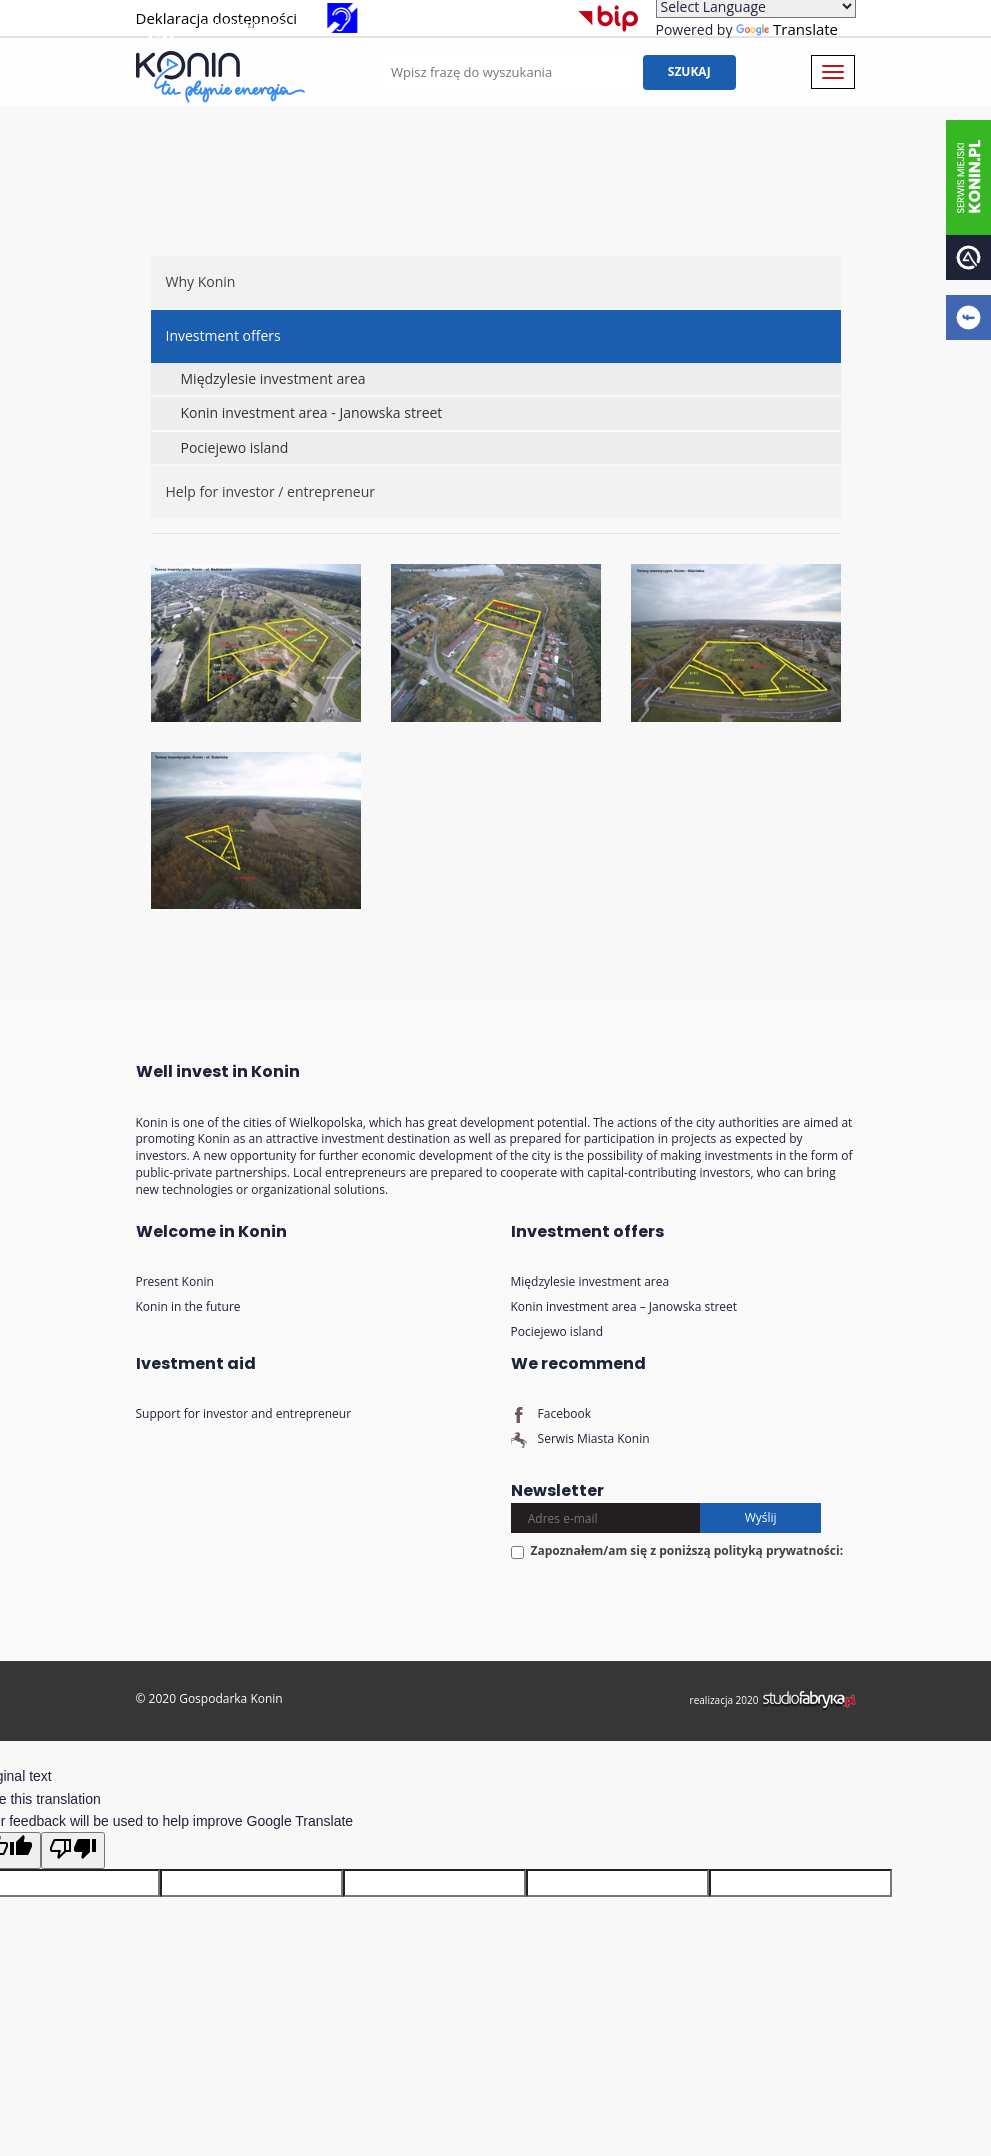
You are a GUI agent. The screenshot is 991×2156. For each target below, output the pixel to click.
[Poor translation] (73, 1850)
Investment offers (223, 335)
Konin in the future (188, 1306)
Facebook (551, 1413)
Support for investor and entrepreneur (244, 1413)
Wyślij (761, 1517)
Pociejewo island (235, 447)
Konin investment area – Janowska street (624, 1306)
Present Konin (175, 1281)
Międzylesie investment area (273, 378)
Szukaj (712, 71)
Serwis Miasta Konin (580, 1438)
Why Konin (201, 281)
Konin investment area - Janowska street (312, 412)
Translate (787, 29)
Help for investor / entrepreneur (271, 491)
